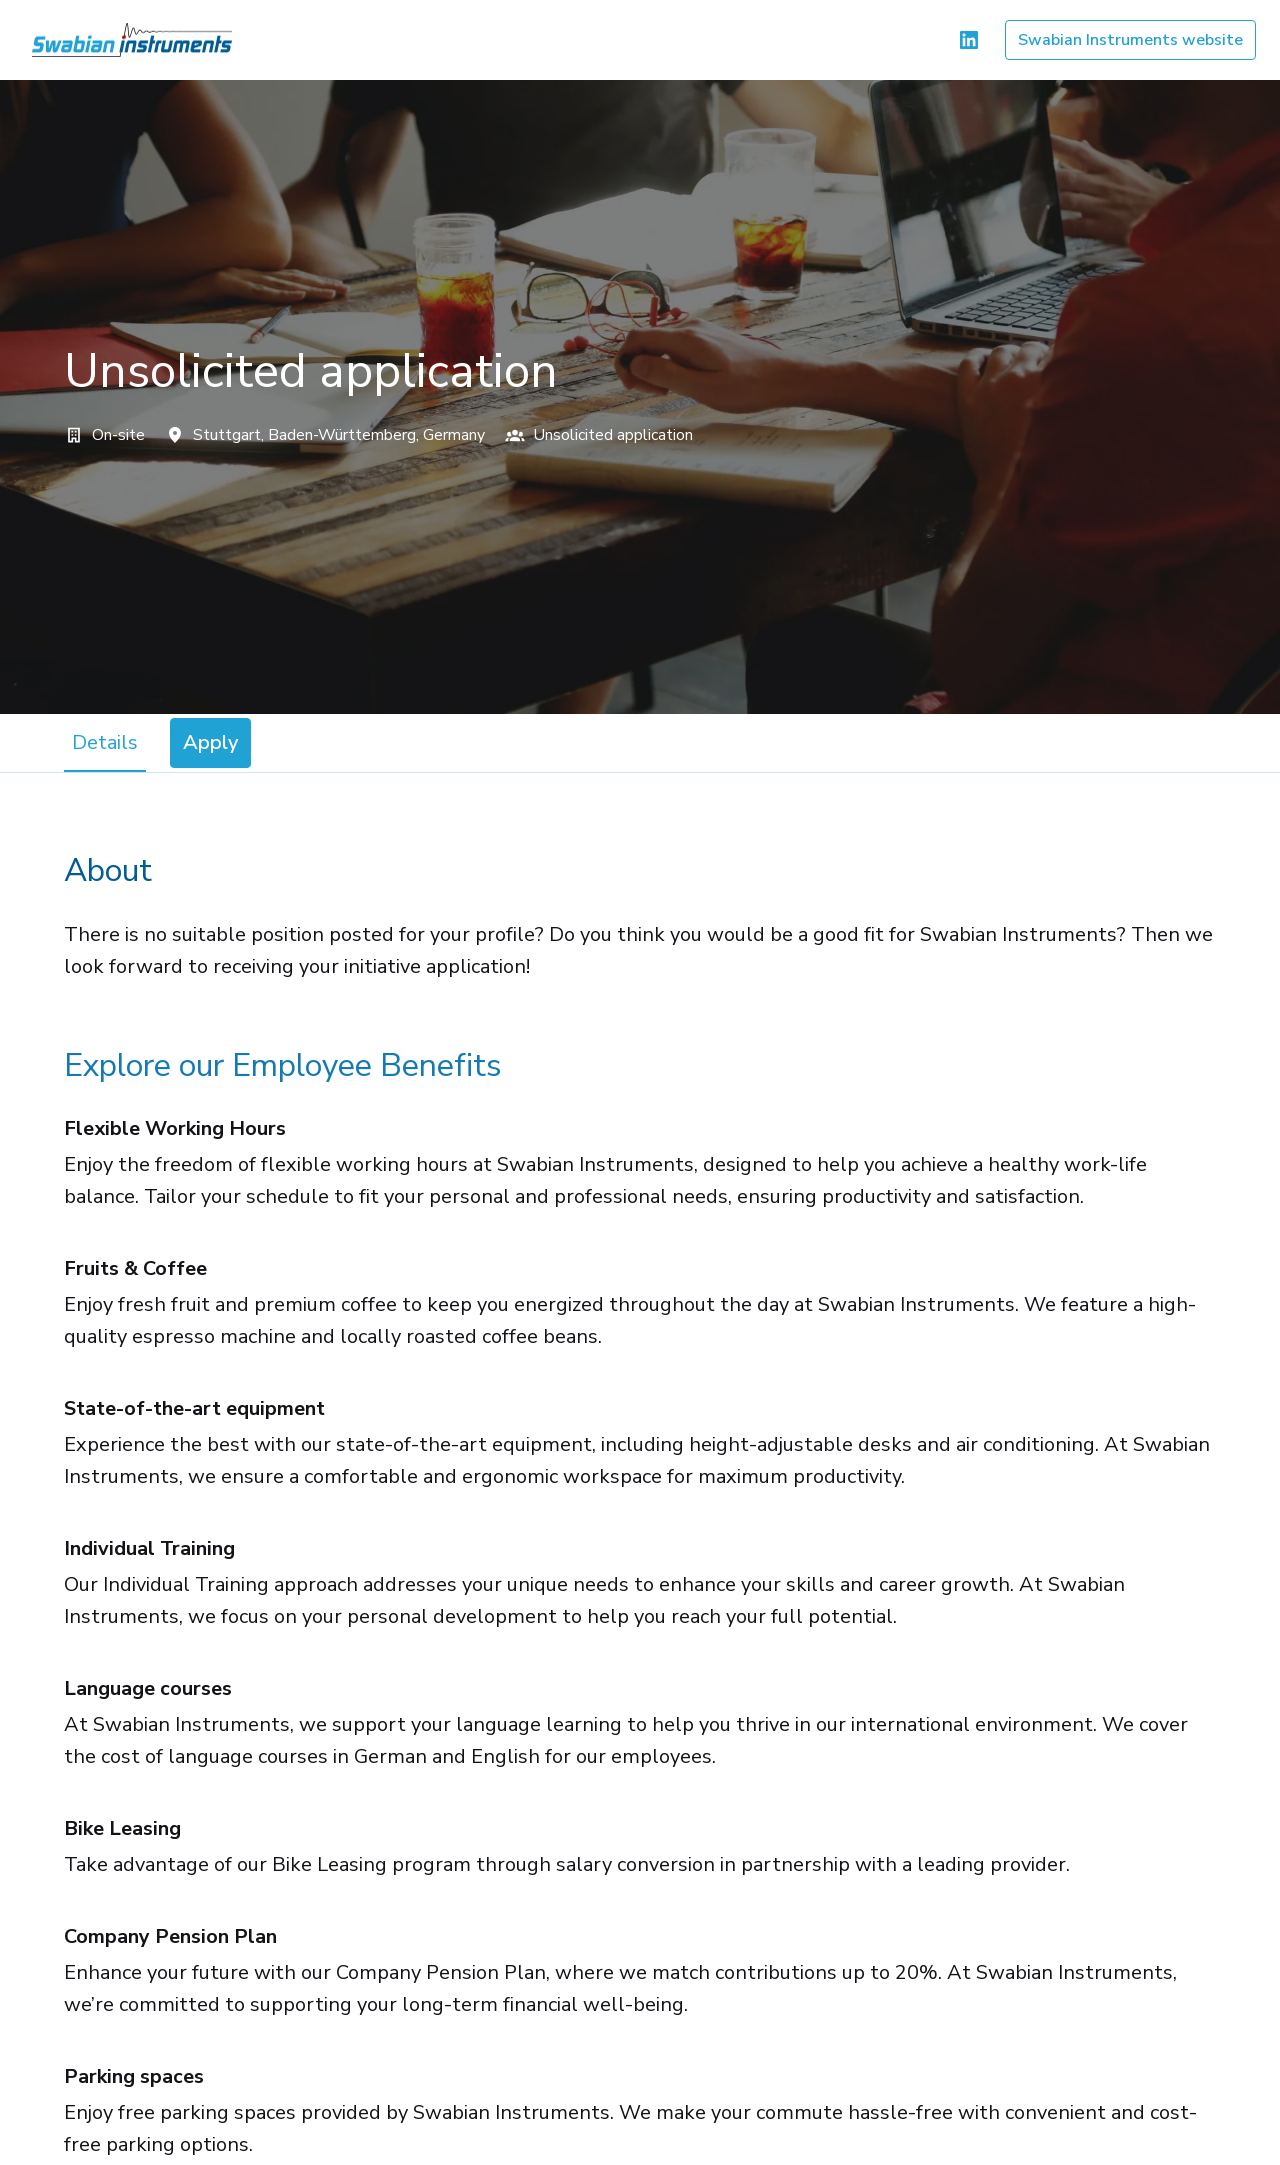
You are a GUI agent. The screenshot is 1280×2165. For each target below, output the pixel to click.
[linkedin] (969, 40)
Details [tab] (105, 742)
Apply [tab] (210, 742)
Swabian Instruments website (1130, 40)
